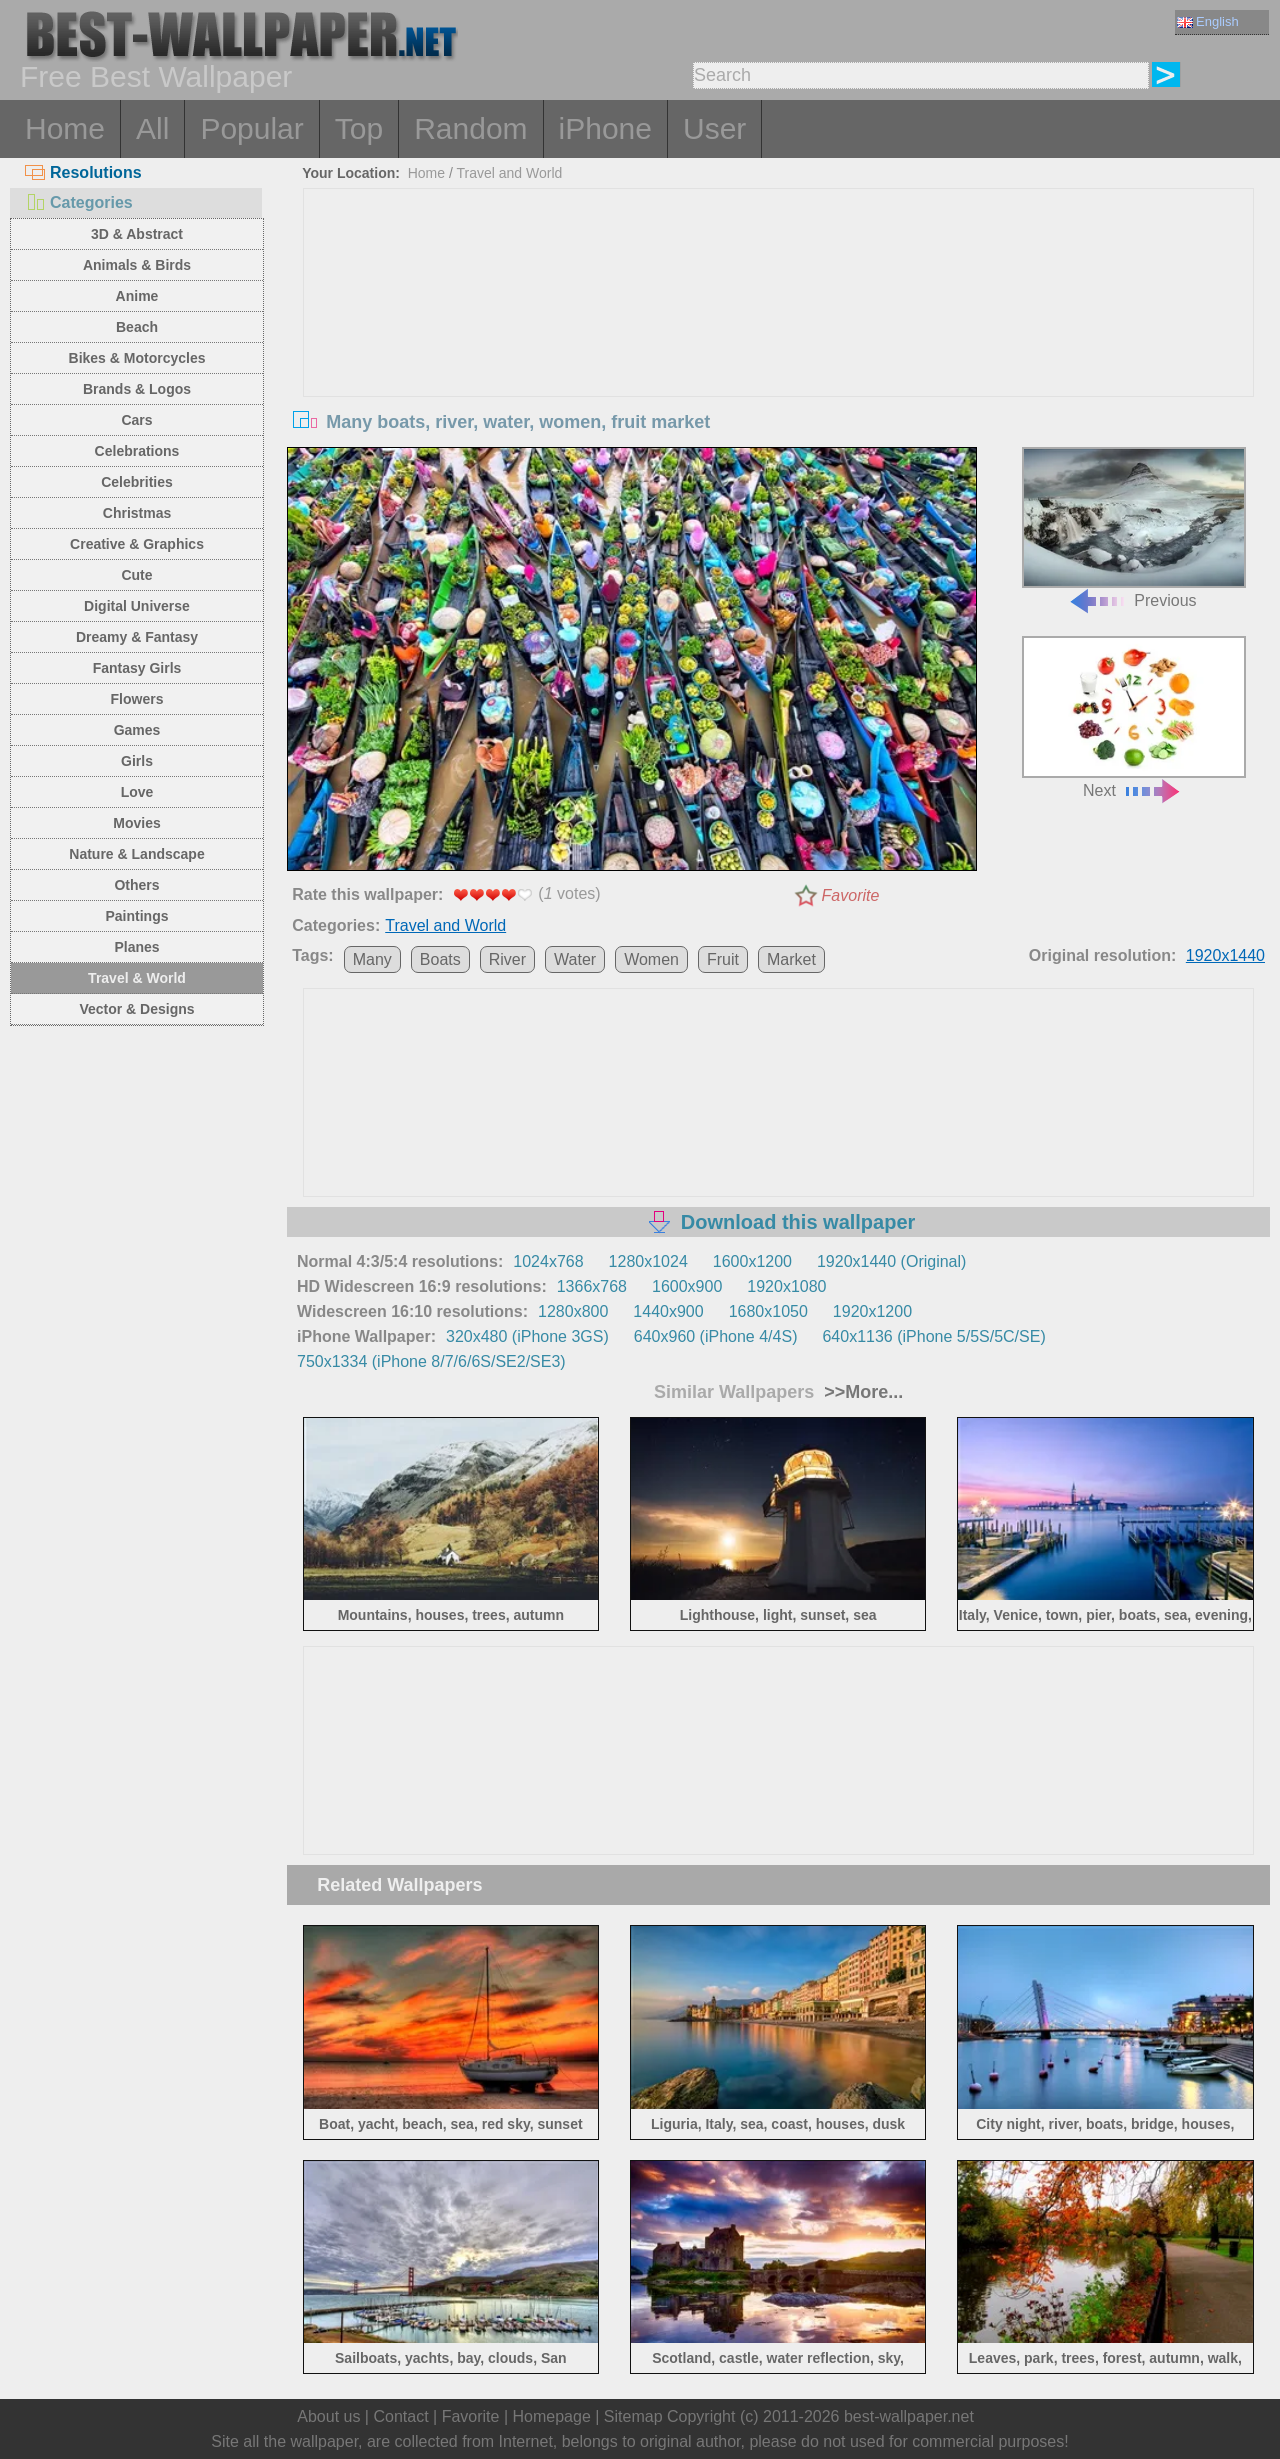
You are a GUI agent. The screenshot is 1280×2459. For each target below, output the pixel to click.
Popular (251, 128)
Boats (440, 959)
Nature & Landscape (136, 854)
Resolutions (83, 172)
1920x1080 (786, 1286)
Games (137, 730)
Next (1134, 717)
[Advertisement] (779, 339)
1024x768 (548, 1261)
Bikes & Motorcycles (137, 358)
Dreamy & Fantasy (137, 637)
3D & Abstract (137, 234)
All (152, 128)
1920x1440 (1225, 955)
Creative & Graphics (137, 544)
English (1208, 21)
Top (359, 128)
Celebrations (137, 451)
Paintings (136, 916)
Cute (136, 575)
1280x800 (573, 1311)
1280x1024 (648, 1261)
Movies (136, 823)
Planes (136, 947)
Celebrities (137, 482)
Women (651, 959)
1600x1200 (752, 1261)
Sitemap (633, 2416)
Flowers (137, 699)
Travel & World (137, 978)
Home (65, 128)
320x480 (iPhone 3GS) (527, 1336)
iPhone (605, 128)
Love (137, 792)
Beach (137, 327)
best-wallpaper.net (909, 2416)
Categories (79, 202)
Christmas (137, 513)
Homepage (552, 2416)
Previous (1134, 528)
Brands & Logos (137, 389)
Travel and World (510, 173)
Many (372, 959)
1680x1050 (768, 1311)
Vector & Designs (136, 1009)
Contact (400, 2416)
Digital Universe (137, 606)
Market (791, 959)
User (714, 128)
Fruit (723, 959)
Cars (136, 420)
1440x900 (668, 1311)
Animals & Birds (137, 265)
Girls (137, 761)
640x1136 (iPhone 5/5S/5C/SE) (933, 1336)
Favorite (851, 895)
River (507, 959)
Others (136, 885)
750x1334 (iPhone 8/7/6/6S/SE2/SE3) (431, 1361)
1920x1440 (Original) (891, 1261)
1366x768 (592, 1286)
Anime (137, 296)
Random (470, 128)
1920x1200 (872, 1311)
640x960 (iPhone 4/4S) (716, 1336)
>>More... (861, 1392)
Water (575, 959)
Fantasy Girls (137, 668)
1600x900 (687, 1286)
